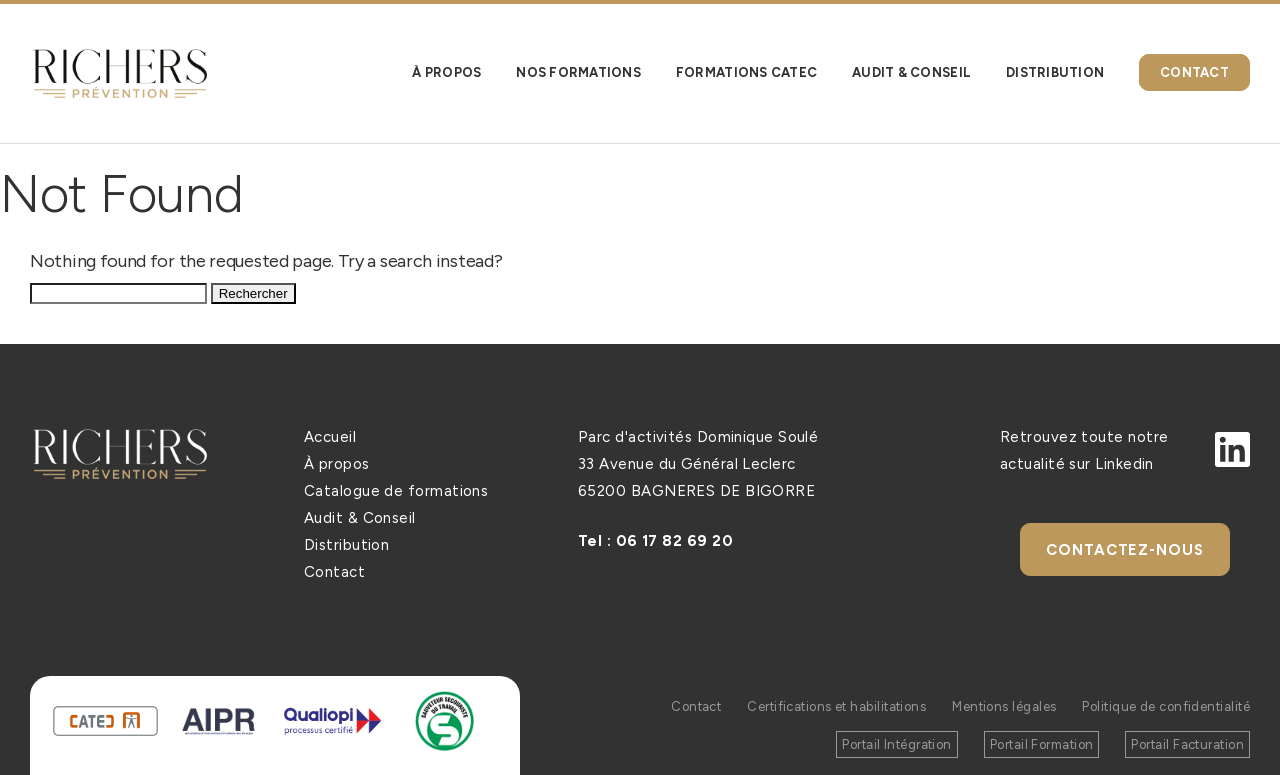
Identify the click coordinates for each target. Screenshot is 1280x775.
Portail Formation (1042, 744)
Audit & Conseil (360, 518)
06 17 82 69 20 (674, 541)
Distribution (346, 545)
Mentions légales (1003, 706)
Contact (334, 572)
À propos (337, 464)
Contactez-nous (1125, 550)
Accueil (330, 437)
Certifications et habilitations (835, 706)
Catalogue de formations (396, 491)
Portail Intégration (897, 744)
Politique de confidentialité (1166, 706)
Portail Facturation (1187, 744)
